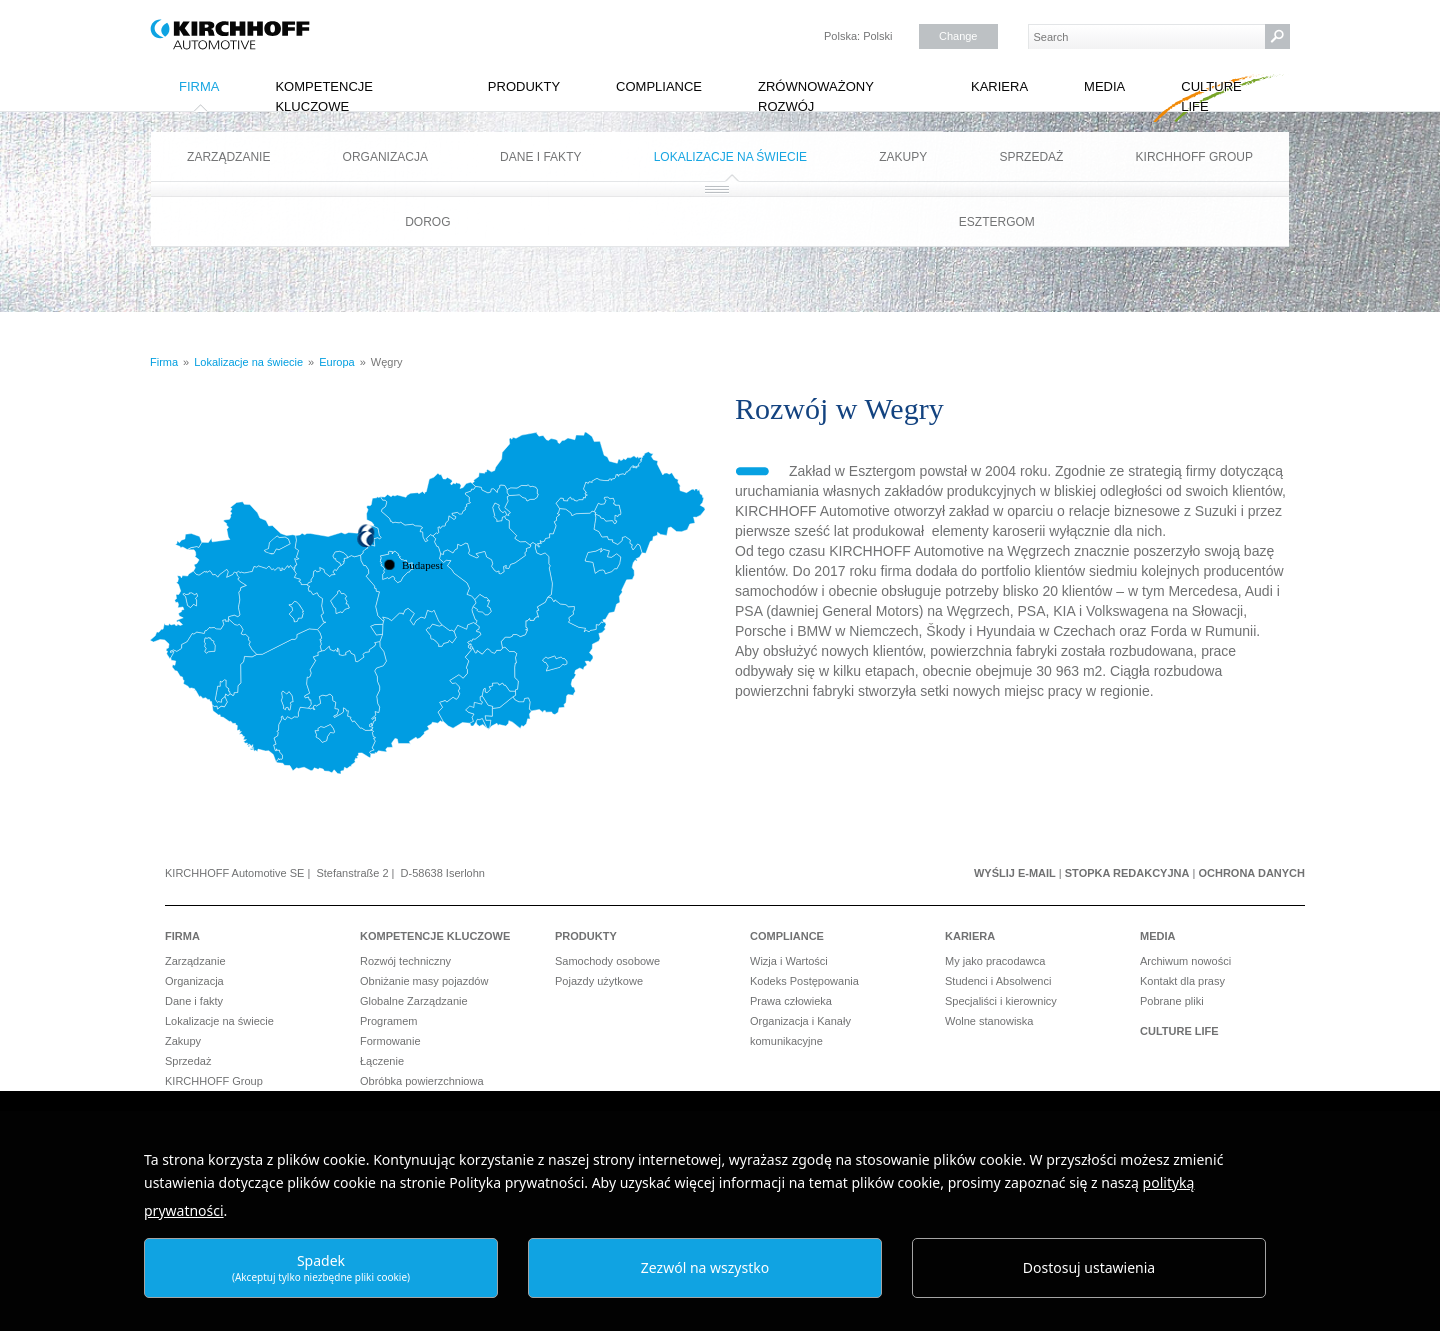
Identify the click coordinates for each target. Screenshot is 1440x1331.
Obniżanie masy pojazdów (424, 981)
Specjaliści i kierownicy (1001, 1001)
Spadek (321, 1267)
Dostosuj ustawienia (1089, 1267)
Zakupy (903, 157)
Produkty (524, 86)
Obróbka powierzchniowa (422, 1081)
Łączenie (382, 1061)
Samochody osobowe (607, 961)
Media (1104, 86)
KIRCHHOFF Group (1194, 157)
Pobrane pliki (1172, 1001)
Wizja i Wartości (789, 961)
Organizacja (385, 157)
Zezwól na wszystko (705, 1267)
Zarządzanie (228, 157)
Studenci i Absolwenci (998, 981)
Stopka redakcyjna (1127, 873)
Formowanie (390, 1041)
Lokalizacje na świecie (730, 157)
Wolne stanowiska (989, 1021)
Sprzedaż (1031, 157)
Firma (199, 86)
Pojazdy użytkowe (599, 981)
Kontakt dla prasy (1182, 981)
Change (958, 36)
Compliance (659, 86)
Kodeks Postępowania (804, 981)
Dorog (427, 222)
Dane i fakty (540, 157)
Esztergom (997, 222)
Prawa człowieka (791, 1001)
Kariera (999, 86)
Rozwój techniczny (405, 961)
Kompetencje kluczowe (324, 96)
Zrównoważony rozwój (816, 96)
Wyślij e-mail (1015, 873)
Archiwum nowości (1185, 961)
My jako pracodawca (995, 961)
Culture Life (1211, 96)
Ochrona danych (1251, 873)
